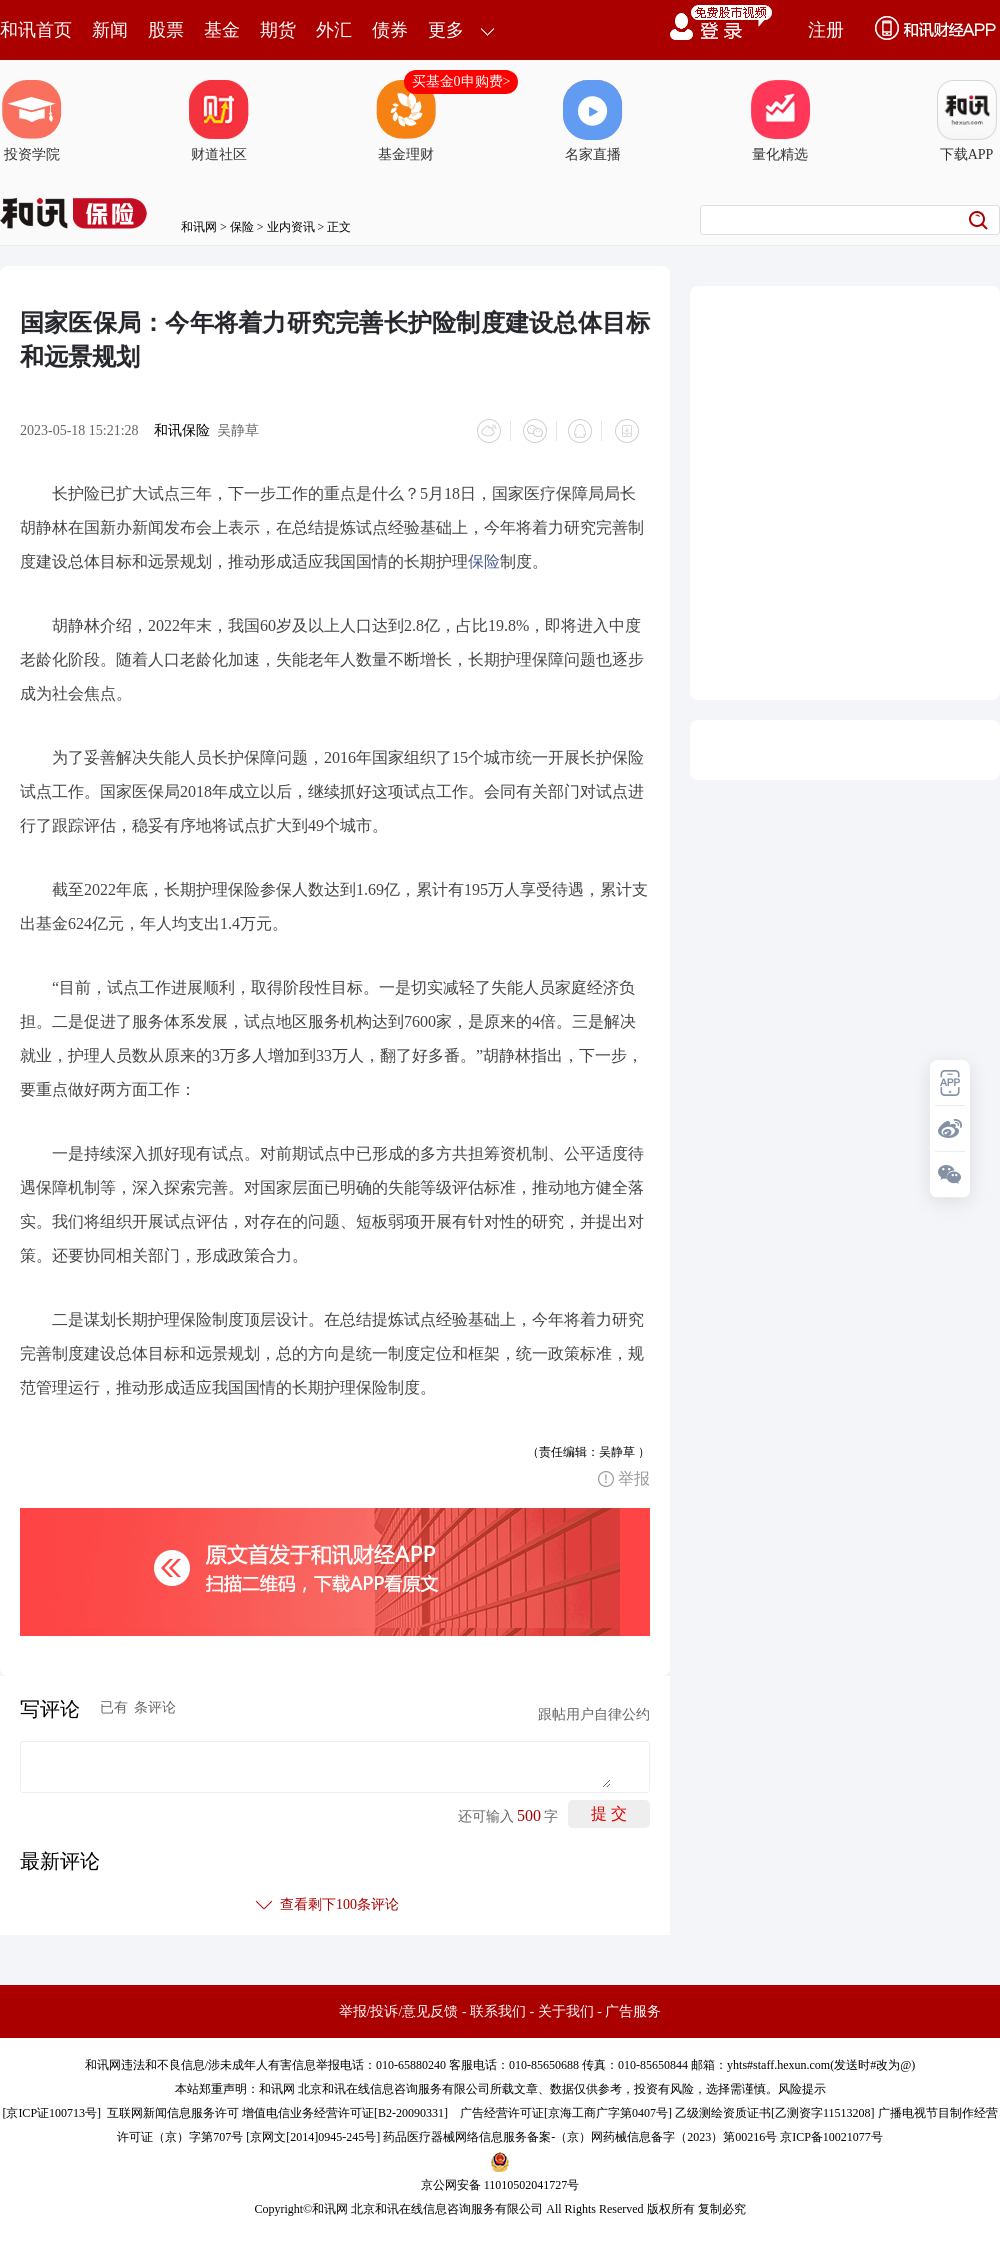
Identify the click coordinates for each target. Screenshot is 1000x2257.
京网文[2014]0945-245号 (313, 2134)
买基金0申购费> (461, 81)
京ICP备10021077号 (831, 2134)
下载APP (967, 121)
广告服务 (633, 2008)
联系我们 (498, 2008)
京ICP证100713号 (51, 2110)
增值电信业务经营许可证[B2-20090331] (345, 2110)
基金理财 (406, 121)
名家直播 (593, 121)
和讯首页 (36, 30)
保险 (242, 227)
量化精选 (780, 121)
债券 (390, 30)
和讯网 (199, 227)
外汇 (334, 30)
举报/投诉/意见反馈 (399, 2008)
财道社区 (219, 121)
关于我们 (566, 2008)
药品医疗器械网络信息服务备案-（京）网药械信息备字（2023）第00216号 (580, 2134)
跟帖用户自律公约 (594, 1711)
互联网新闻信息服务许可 (173, 2110)
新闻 (110, 30)
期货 (278, 30)
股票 (166, 30)
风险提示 (802, 2086)
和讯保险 (182, 430)
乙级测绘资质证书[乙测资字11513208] (775, 2110)
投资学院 (32, 121)
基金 (222, 30)
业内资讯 (291, 227)
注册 (826, 30)
